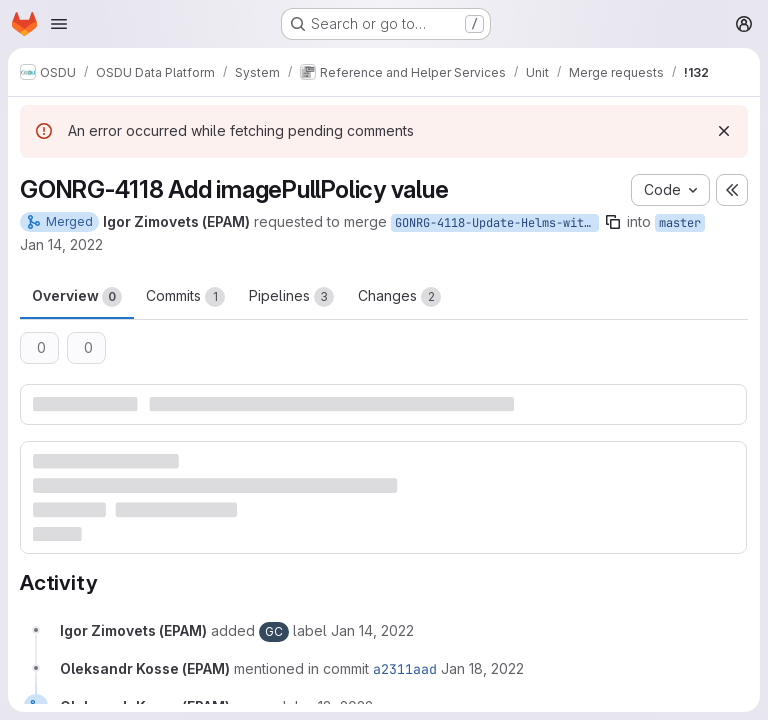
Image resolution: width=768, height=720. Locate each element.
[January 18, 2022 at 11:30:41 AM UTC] (482, 668)
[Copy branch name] (613, 222)
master (680, 223)
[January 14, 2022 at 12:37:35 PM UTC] (372, 630)
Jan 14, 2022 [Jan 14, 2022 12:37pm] (61, 244)
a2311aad (405, 669)
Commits (185, 297)
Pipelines (291, 297)
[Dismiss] (724, 131)
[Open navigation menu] (59, 24)
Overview (77, 297)
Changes (399, 297)
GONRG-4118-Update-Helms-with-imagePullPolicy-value (497, 223)
